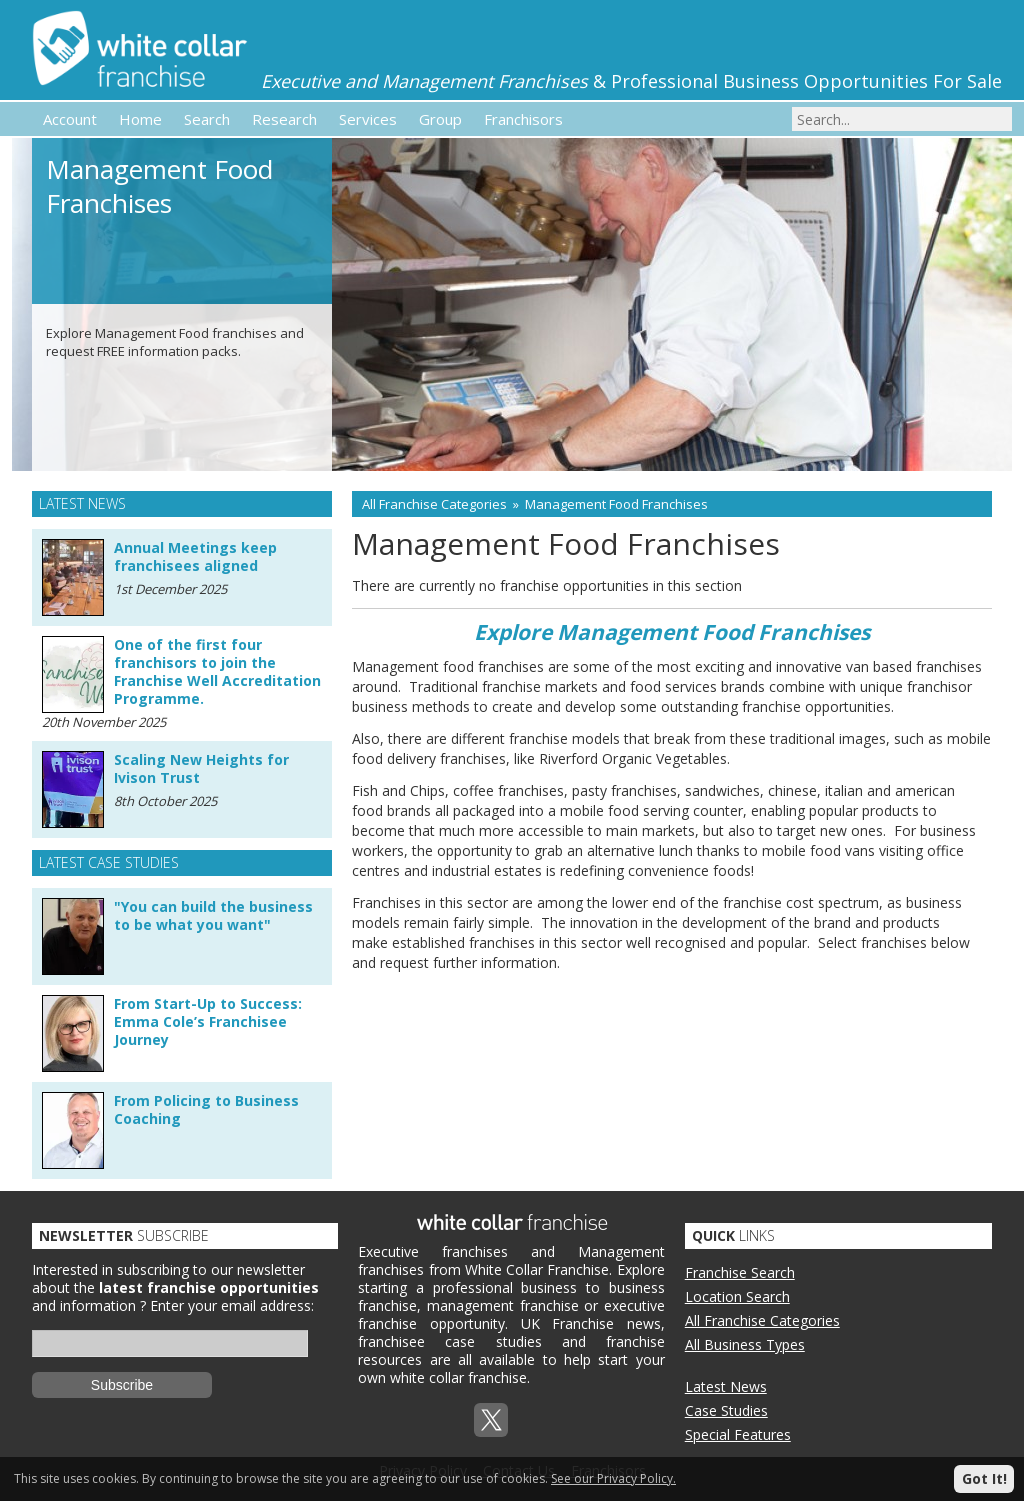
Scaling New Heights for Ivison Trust (201, 768)
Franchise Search (740, 1272)
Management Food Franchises (616, 504)
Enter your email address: (232, 1305)
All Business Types (745, 1344)
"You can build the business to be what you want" (213, 915)
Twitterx (491, 1420)
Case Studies (726, 1410)
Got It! (984, 1478)
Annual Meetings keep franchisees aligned (195, 556)
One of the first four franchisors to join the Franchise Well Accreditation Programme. (217, 671)
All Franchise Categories (434, 504)
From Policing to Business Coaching (206, 1109)
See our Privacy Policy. (613, 1478)
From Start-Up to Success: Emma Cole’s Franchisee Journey (208, 1021)
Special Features (738, 1434)
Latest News (726, 1386)
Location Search (737, 1296)
